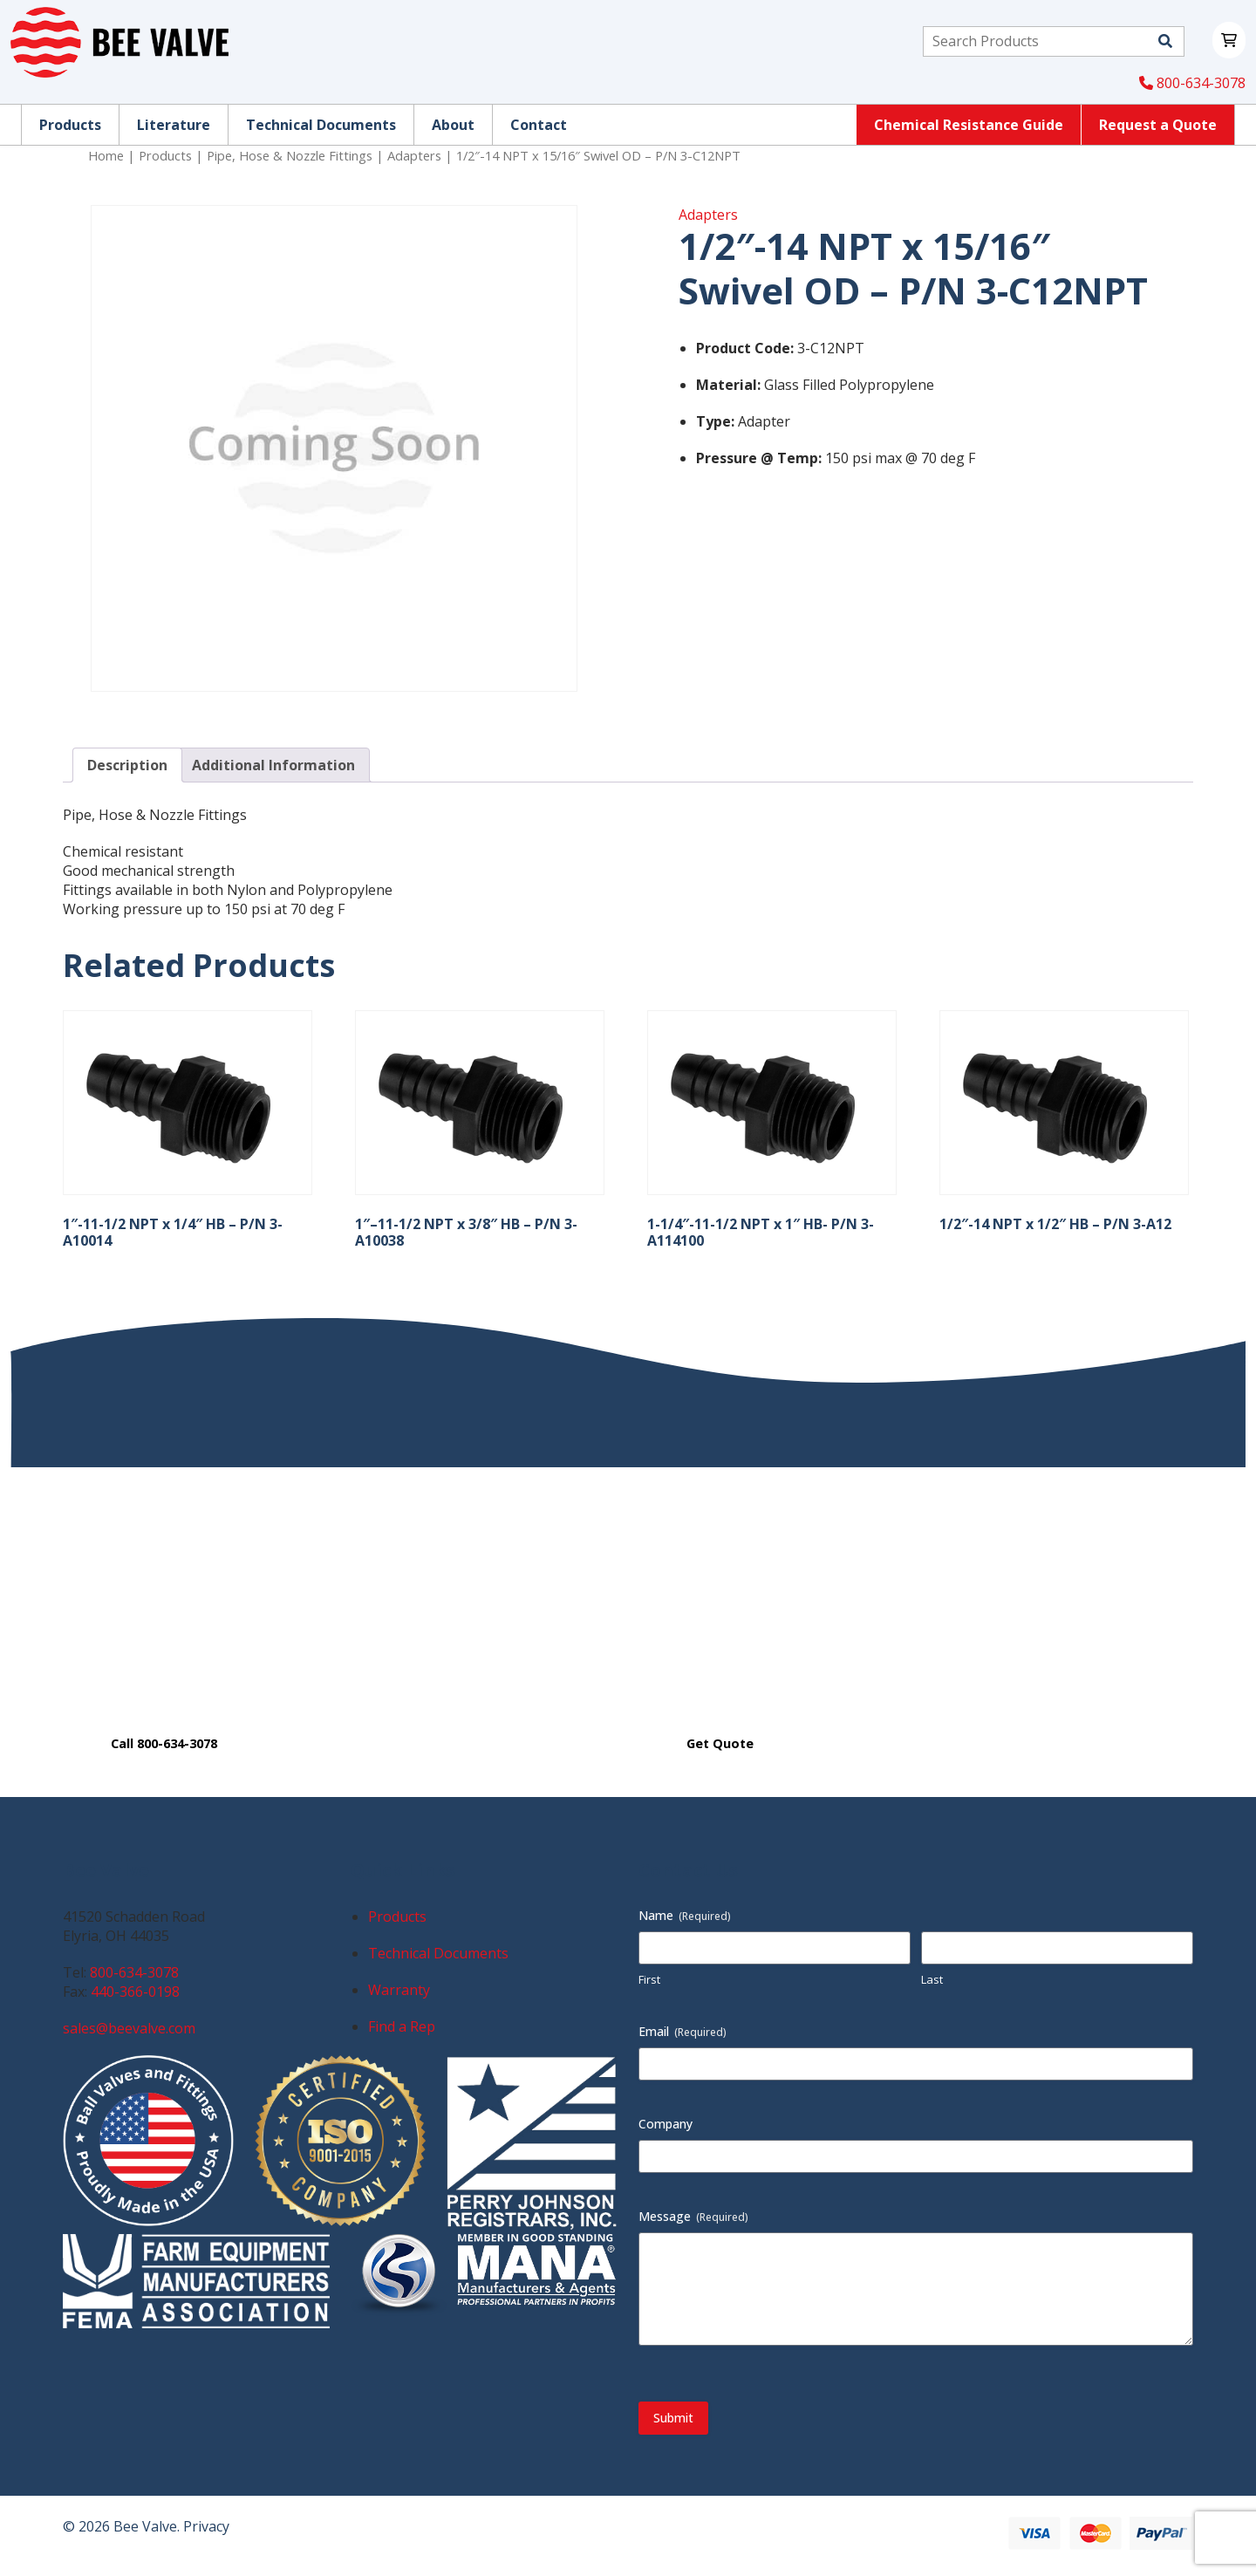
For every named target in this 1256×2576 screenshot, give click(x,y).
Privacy (206, 2526)
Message (693, 2216)
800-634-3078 (1192, 82)
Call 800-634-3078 (164, 1743)
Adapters (414, 155)
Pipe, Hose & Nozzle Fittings (289, 155)
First (649, 1979)
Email (682, 2031)
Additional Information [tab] (273, 765)
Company (665, 2123)
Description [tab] (127, 765)
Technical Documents (438, 1953)
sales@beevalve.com (129, 2028)
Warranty (399, 1989)
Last (932, 1979)
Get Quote (720, 1743)
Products (165, 155)
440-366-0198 (135, 1991)
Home (106, 155)
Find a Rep (401, 2026)
